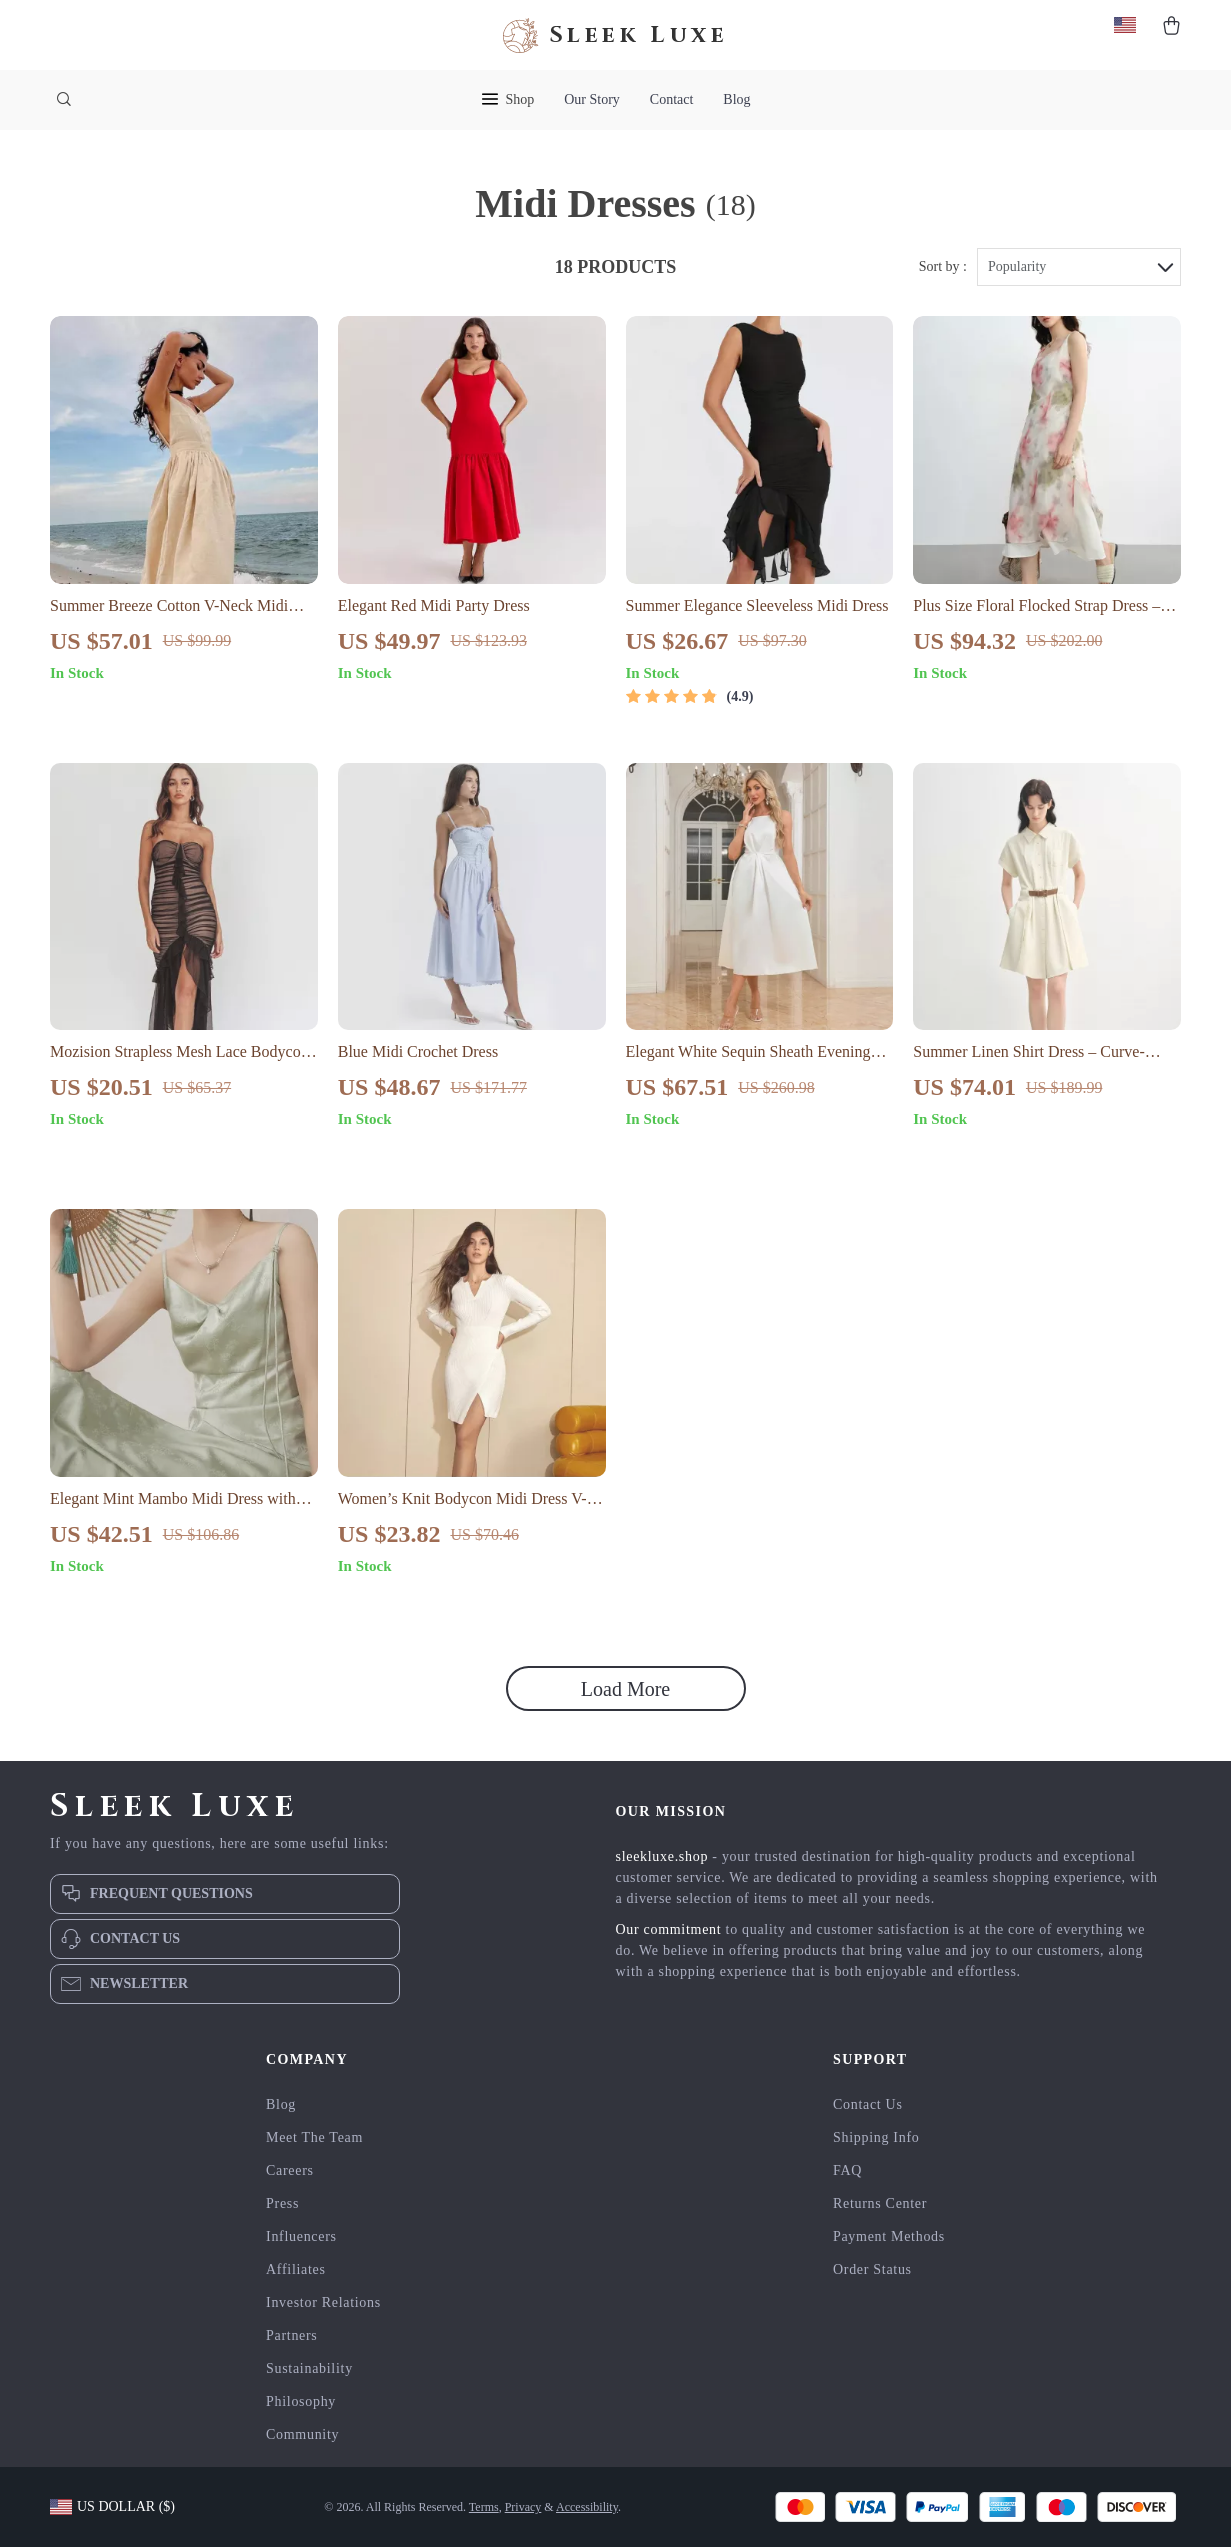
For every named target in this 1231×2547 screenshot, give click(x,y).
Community (302, 2434)
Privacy (523, 2507)
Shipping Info (876, 2137)
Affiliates (296, 2269)
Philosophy (301, 2401)
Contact (672, 99)
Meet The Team (314, 2137)
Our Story (592, 99)
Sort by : (943, 266)
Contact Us (868, 2104)
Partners (291, 2335)
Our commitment (669, 1929)
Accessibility (587, 2507)
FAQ (847, 2170)
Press (282, 2203)
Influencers (301, 2236)
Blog (736, 99)
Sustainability (309, 2368)
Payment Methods (889, 2236)
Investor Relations (323, 2302)
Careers (290, 2170)
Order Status (872, 2269)
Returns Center (880, 2203)
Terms (484, 2507)
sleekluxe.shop (662, 1856)
